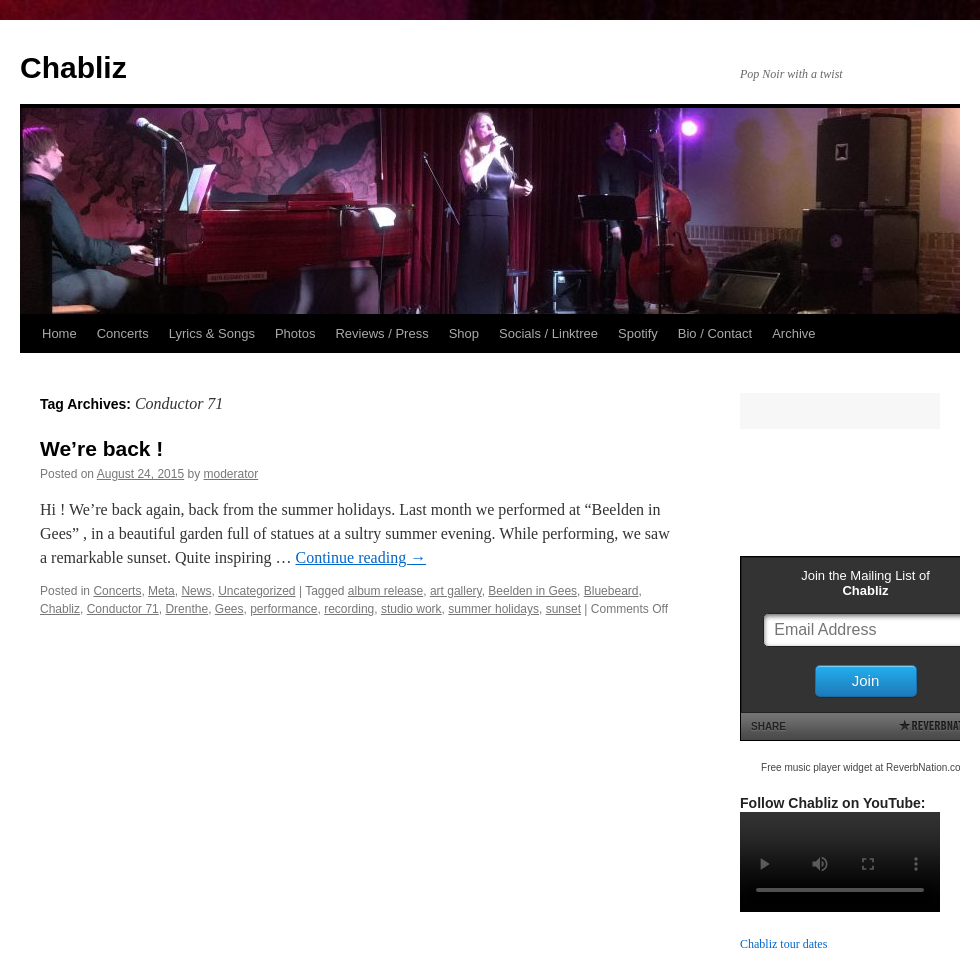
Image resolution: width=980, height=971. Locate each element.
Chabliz (73, 67)
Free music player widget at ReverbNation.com (865, 767)
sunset (563, 609)
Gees (229, 609)
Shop (464, 333)
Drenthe (186, 609)
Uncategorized (256, 591)
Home (59, 333)
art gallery (456, 591)
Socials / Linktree (548, 333)
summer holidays (493, 609)
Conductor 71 (123, 609)
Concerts (123, 333)
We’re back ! (101, 448)
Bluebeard (611, 591)
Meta (161, 591)
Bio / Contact (715, 333)
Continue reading (361, 557)
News (196, 591)
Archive (793, 333)
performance (283, 609)
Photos (295, 333)
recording (349, 609)
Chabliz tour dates (783, 944)
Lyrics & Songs (212, 333)
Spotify (638, 333)
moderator (231, 474)
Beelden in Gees (532, 591)
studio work (411, 609)
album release (385, 591)
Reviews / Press (381, 333)
